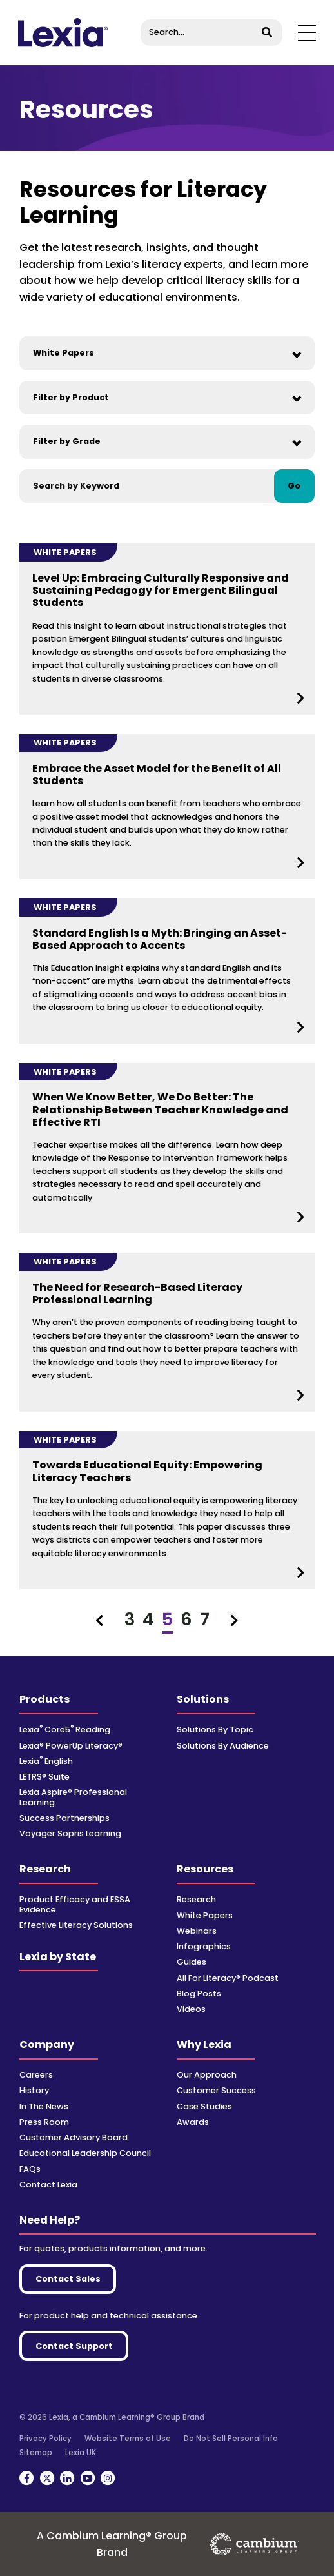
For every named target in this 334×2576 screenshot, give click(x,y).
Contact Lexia (48, 2184)
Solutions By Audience (223, 1745)
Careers (36, 2074)
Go (294, 485)
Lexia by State (57, 1957)
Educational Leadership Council (85, 2152)
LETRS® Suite (44, 1776)
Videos (191, 2008)
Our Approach (207, 2074)
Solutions (203, 1699)
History (34, 2090)
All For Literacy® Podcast (228, 1978)
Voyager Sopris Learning (70, 1833)
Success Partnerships (64, 1817)
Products (44, 1699)
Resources (205, 1869)
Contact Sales (68, 2278)
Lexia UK (80, 2453)
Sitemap (35, 2453)
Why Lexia (204, 2044)
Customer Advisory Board (73, 2137)
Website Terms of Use (127, 2438)
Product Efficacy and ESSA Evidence (74, 1904)
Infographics (204, 1946)
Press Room (44, 2121)
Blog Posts (199, 1993)
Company (46, 2044)
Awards (193, 2121)
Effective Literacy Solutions (76, 1925)
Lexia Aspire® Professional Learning (73, 1797)
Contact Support (74, 2345)
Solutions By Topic (215, 1729)
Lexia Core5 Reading (64, 1729)
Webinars (197, 1930)
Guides (191, 1961)
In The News (43, 2106)
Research (45, 1869)
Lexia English (46, 1761)
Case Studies (204, 2106)
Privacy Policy (45, 2438)
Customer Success (216, 2090)
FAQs (30, 2169)
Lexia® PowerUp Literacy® (71, 1745)
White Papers (205, 1915)
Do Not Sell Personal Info (231, 2438)
